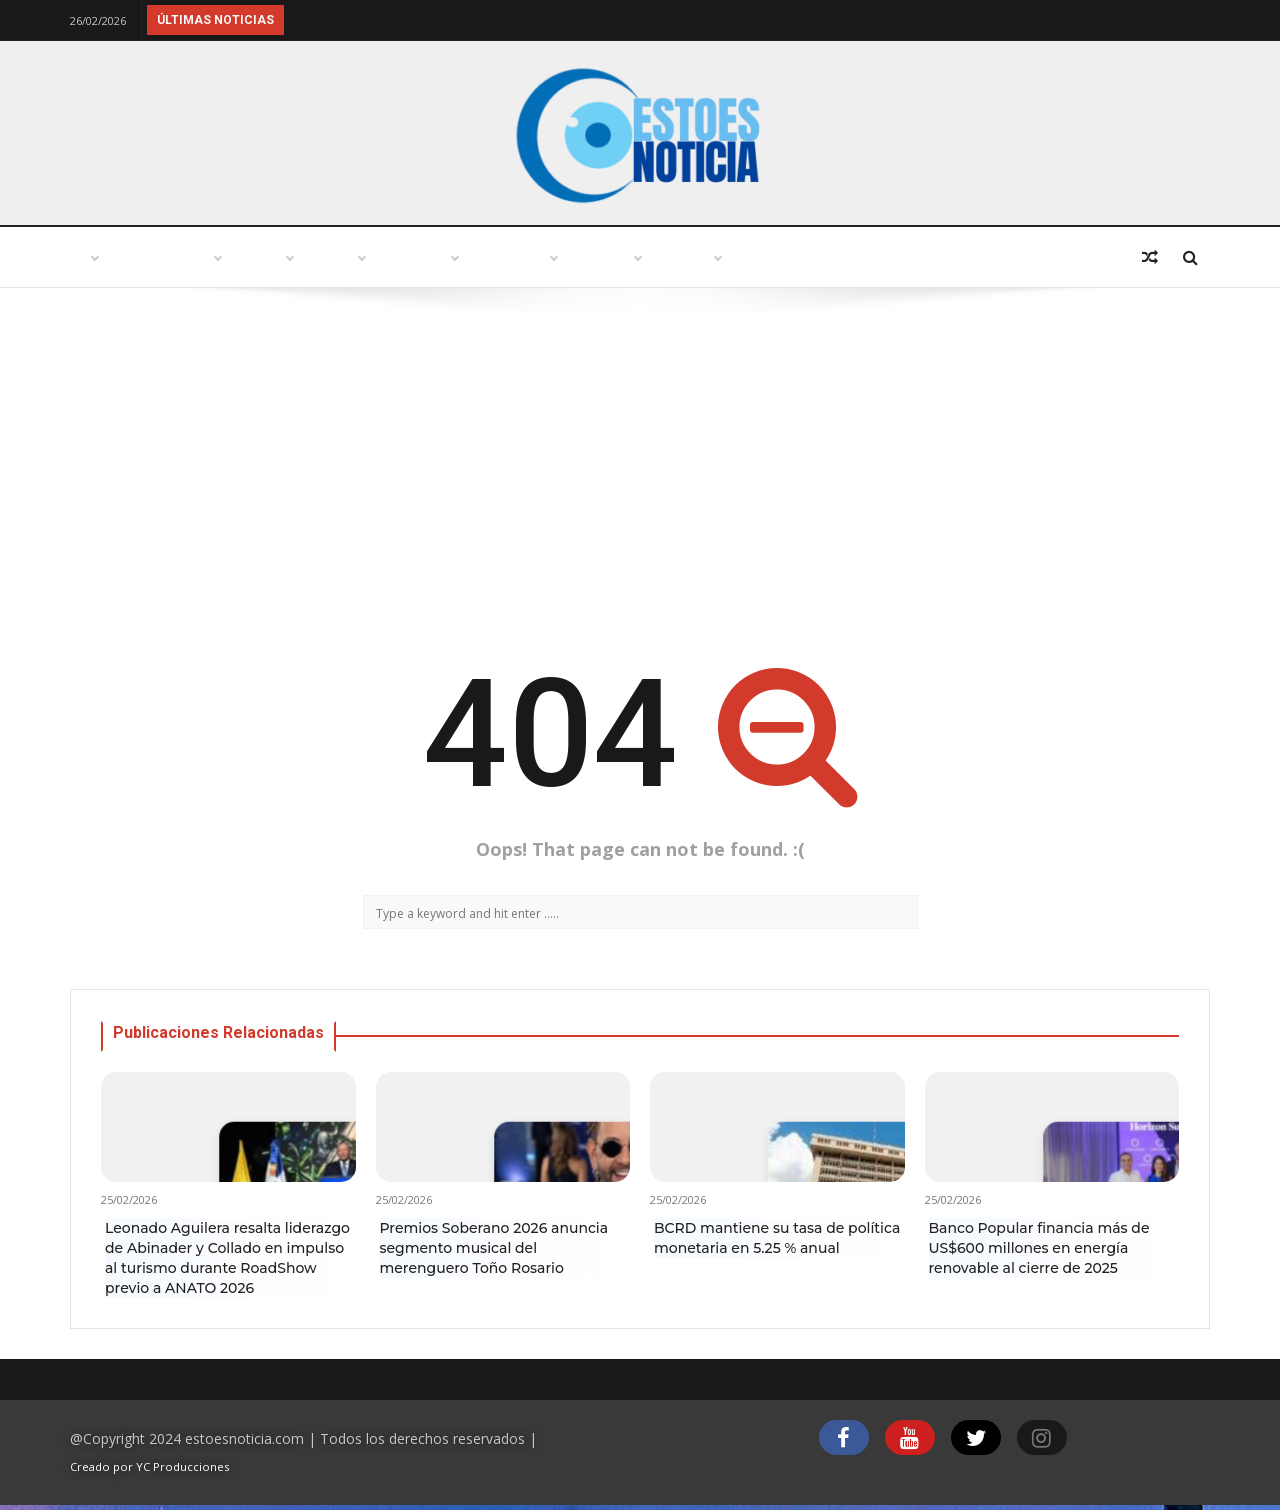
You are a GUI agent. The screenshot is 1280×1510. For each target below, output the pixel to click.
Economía (910, 257)
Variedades (632, 257)
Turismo (388, 257)
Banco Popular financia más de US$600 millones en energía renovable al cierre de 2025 (1039, 1248)
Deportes (1037, 257)
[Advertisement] (640, 468)
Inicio (114, 257)
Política (505, 257)
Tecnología (773, 257)
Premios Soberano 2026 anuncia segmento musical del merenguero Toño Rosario (494, 1248)
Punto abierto (245, 257)
